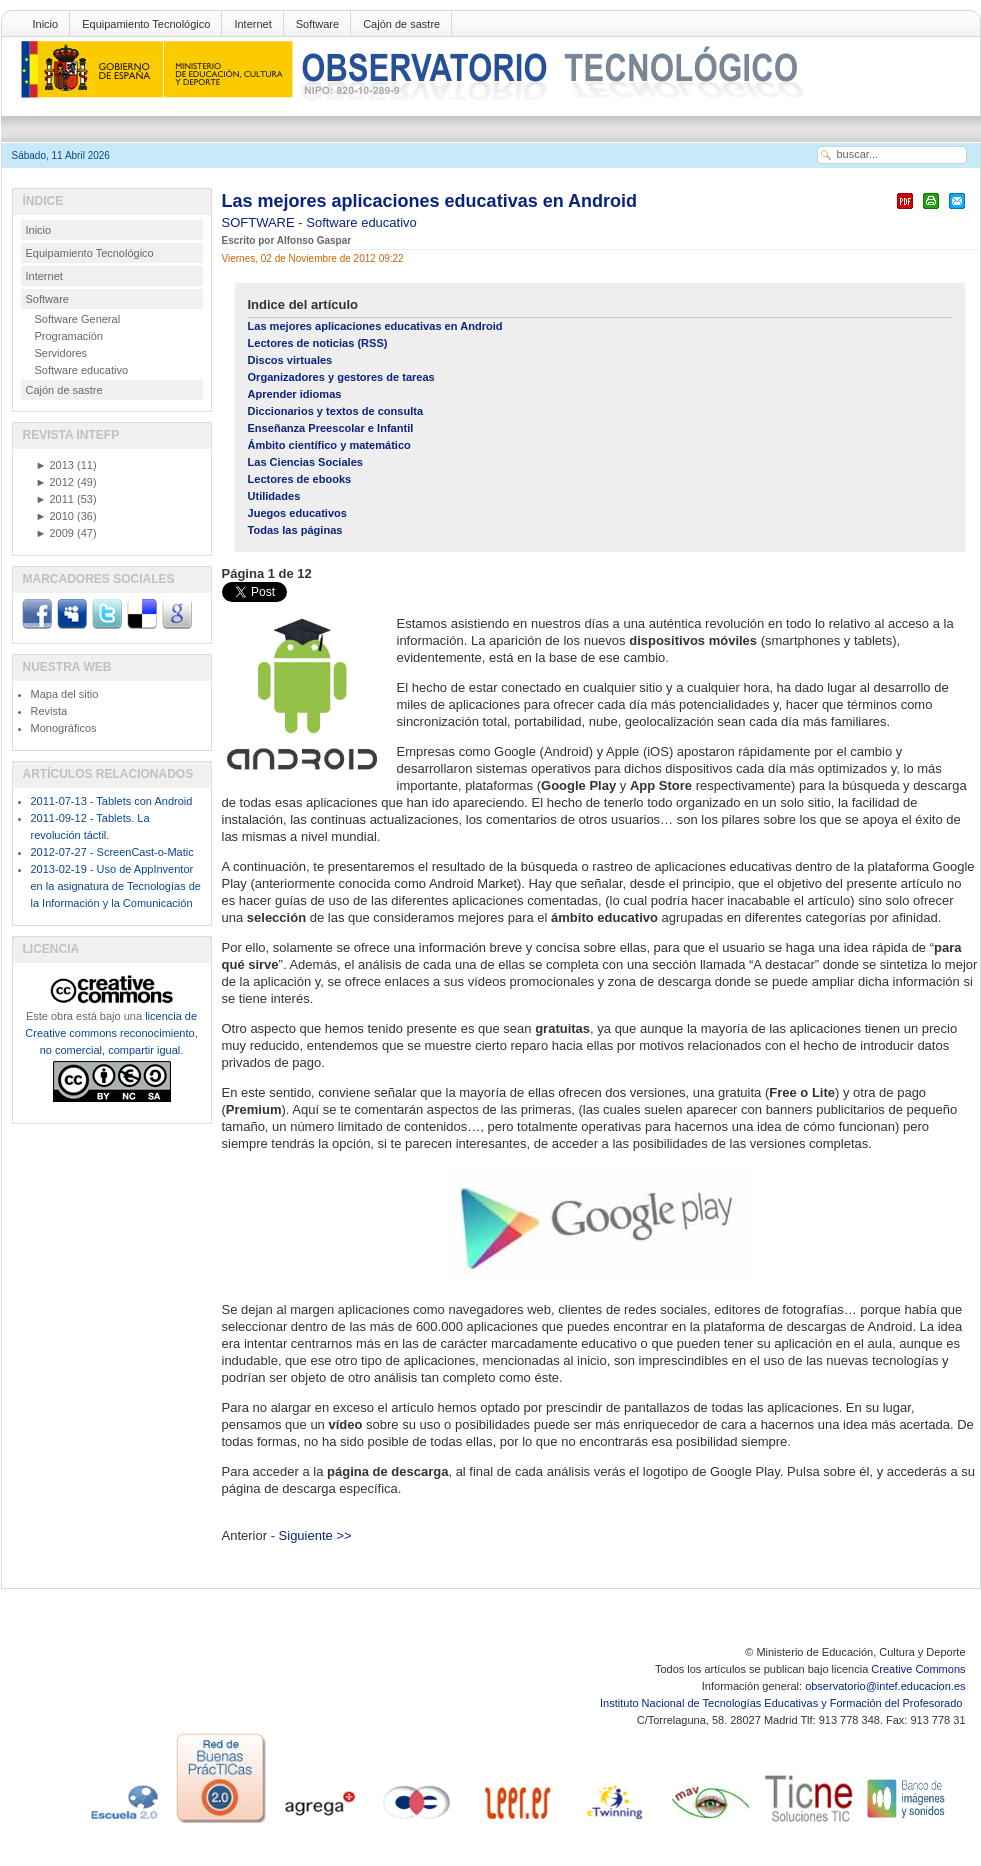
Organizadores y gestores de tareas (341, 377)
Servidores (61, 353)
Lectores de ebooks (300, 479)
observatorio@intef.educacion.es (885, 1686)
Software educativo (361, 222)
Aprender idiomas (295, 394)
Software (317, 24)
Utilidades (274, 496)
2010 (55, 516)
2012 (55, 482)
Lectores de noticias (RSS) (318, 343)
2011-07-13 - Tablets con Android (112, 801)
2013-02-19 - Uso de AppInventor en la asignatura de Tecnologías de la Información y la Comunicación (116, 886)
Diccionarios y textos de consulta (336, 411)
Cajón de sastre (401, 24)
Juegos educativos (297, 513)
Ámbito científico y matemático (329, 445)
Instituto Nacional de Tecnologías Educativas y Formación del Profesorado (782, 1703)
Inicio (46, 24)
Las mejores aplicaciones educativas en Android (430, 201)
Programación (69, 336)
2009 (55, 533)
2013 (55, 465)
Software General (78, 319)
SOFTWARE (260, 222)
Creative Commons (918, 1669)
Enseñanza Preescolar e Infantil (331, 428)
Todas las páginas (295, 530)
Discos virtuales (290, 360)
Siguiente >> (315, 1535)
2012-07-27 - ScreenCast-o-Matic (112, 852)
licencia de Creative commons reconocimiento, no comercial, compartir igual (111, 1033)
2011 (55, 499)
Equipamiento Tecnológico (146, 24)
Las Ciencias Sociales (305, 462)
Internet (252, 24)
